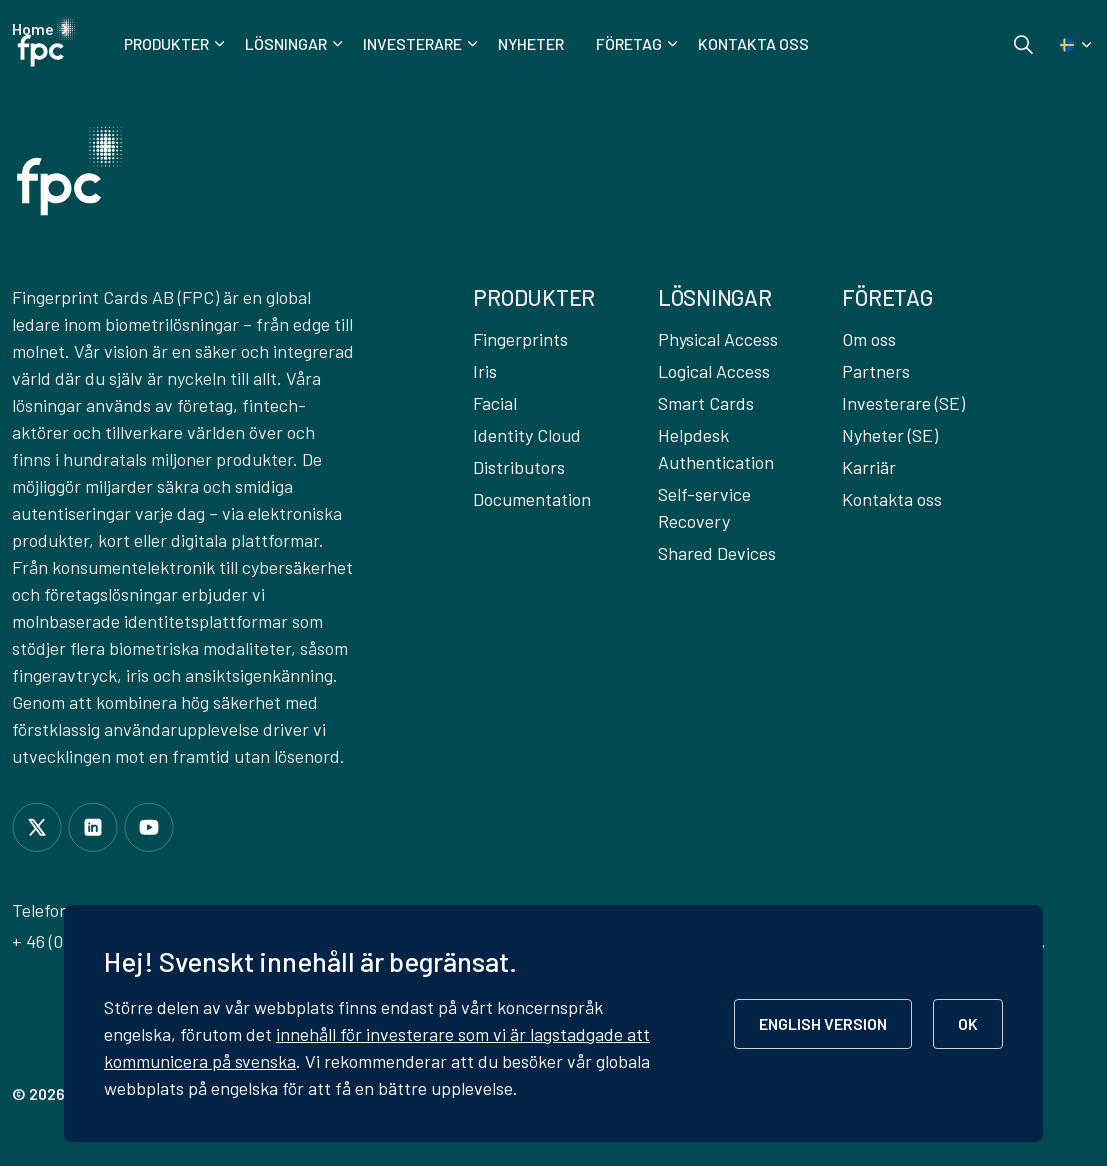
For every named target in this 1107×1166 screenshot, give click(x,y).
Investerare (412, 43)
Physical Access (718, 339)
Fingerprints (520, 339)
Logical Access (714, 371)
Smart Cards (706, 403)
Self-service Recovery (704, 507)
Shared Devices (717, 553)
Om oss (869, 339)
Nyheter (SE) (890, 435)
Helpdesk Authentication (716, 448)
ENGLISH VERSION (823, 1023)
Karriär (869, 467)
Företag (629, 43)
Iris (485, 371)
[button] (69, 171)
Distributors (519, 467)
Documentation (532, 499)
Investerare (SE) (903, 403)
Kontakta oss (753, 43)
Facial (495, 403)
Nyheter (531, 43)
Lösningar (286, 43)
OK (968, 1023)
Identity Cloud (527, 435)
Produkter (166, 43)
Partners (876, 371)
